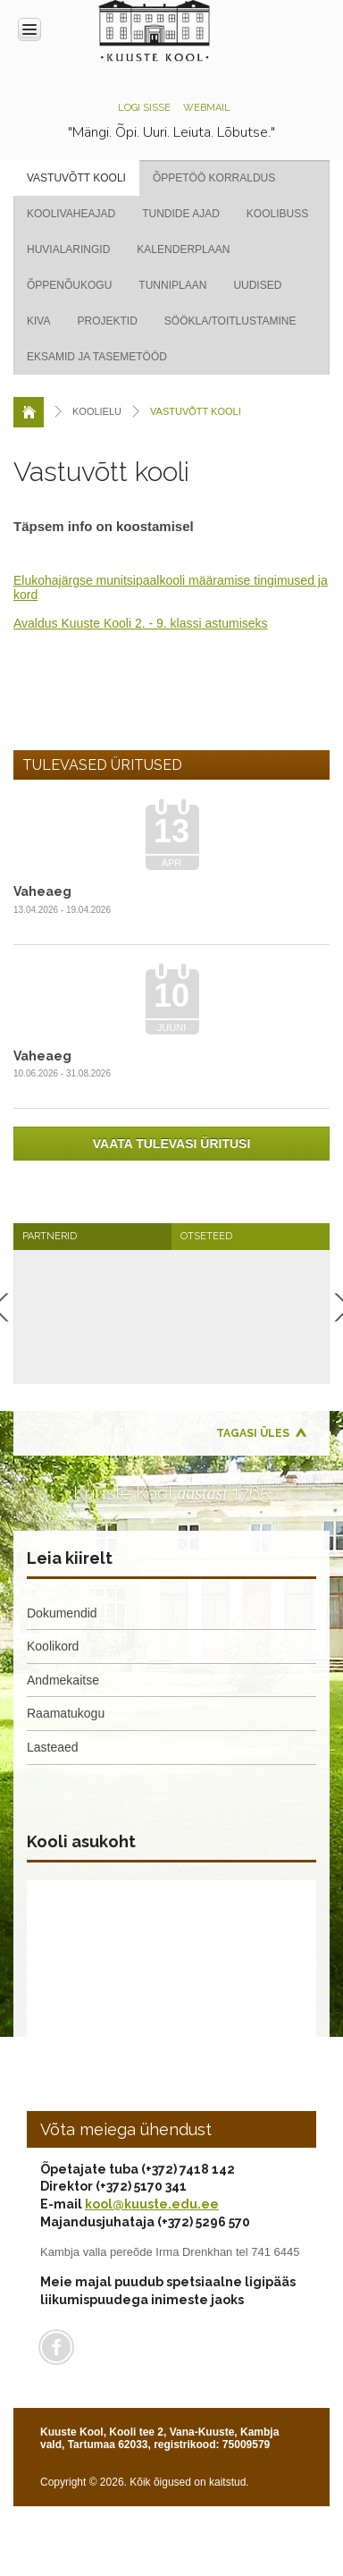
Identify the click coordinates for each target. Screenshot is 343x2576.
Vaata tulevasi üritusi (172, 1143)
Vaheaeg (42, 891)
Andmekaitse (63, 1680)
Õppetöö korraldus (214, 178)
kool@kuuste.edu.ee (152, 2204)
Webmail (206, 108)
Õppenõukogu (69, 285)
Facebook (56, 2347)
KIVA (38, 321)
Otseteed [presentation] (206, 1236)
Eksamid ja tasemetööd (97, 357)
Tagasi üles (252, 1433)
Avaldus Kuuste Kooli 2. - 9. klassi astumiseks (140, 623)
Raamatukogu (66, 1713)
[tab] (92, 1236)
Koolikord (53, 1646)
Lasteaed (53, 1747)
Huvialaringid (68, 249)
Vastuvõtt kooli (76, 178)
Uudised (257, 285)
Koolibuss (277, 213)
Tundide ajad (181, 213)
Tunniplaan (172, 285)
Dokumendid (62, 1613)
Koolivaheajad (71, 213)
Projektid (107, 321)
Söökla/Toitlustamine (230, 321)
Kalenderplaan (183, 249)
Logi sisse (144, 108)
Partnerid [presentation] (49, 1236)
